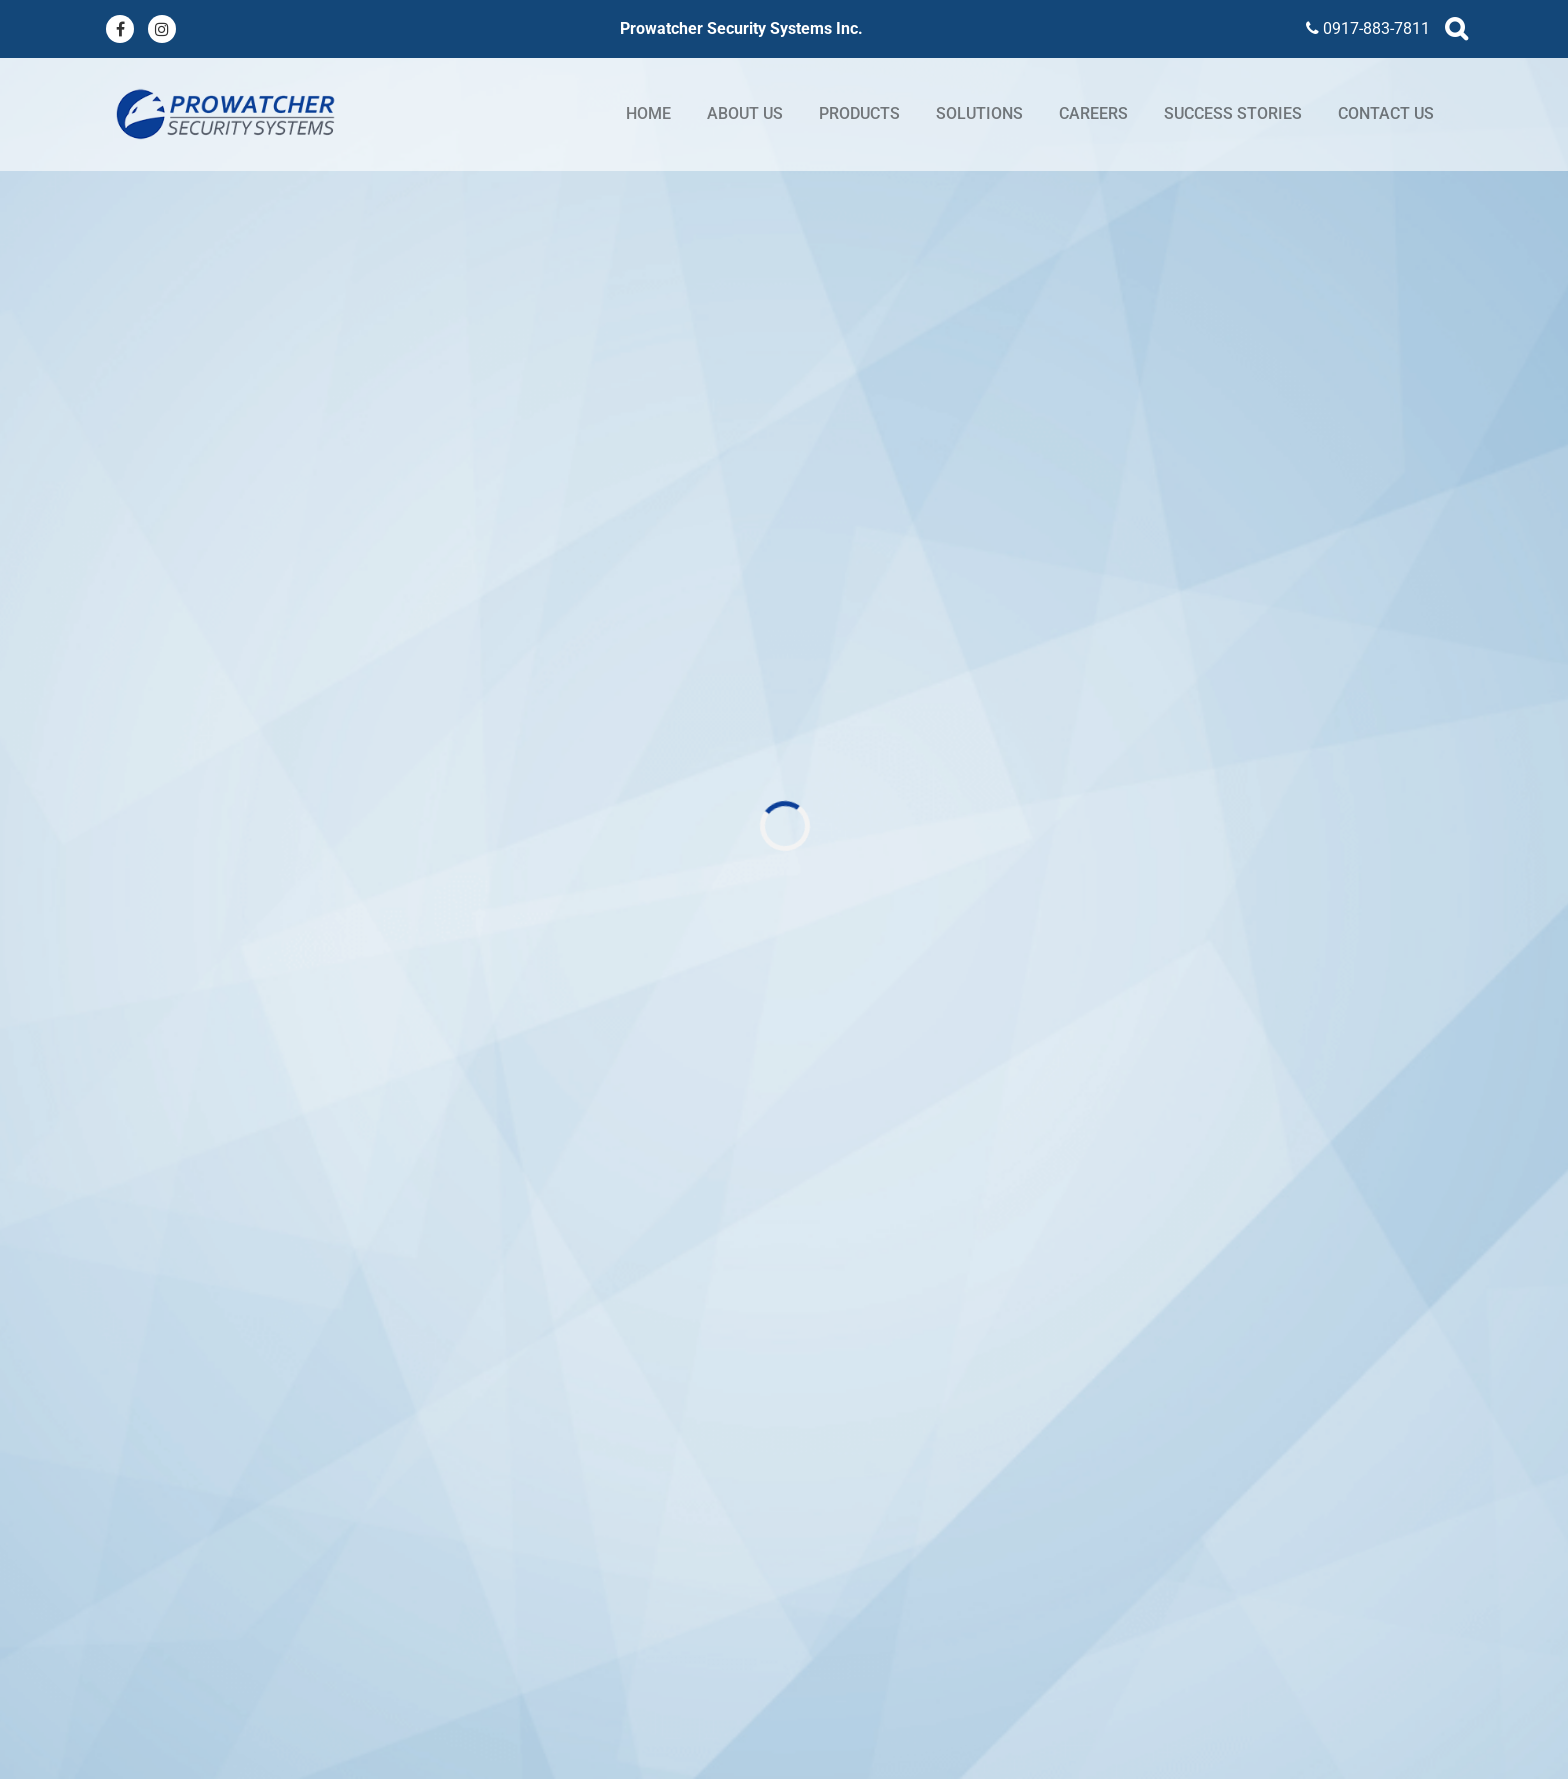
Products (859, 113)
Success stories (1233, 113)
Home (648, 113)
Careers (1093, 113)
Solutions (979, 113)
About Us (745, 113)
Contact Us (1386, 113)
